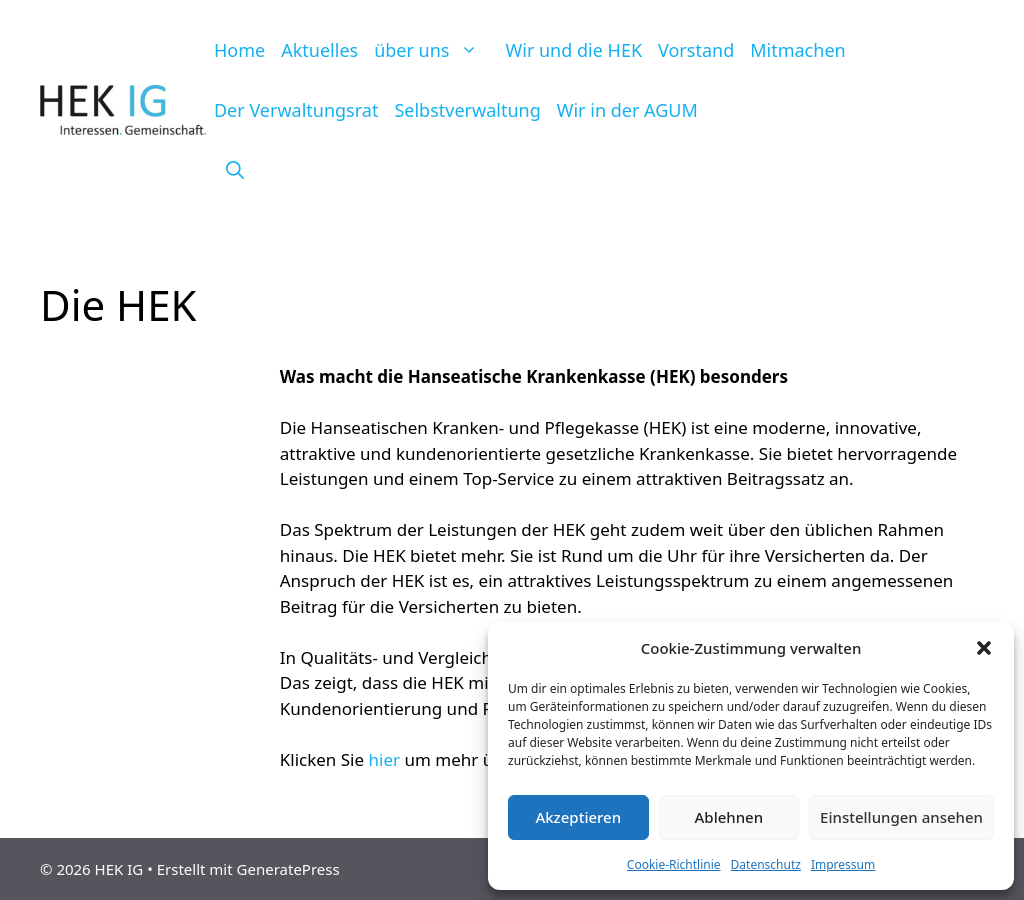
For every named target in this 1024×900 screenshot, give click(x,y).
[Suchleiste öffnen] (235, 170)
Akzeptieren (578, 817)
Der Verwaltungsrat (296, 110)
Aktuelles (319, 50)
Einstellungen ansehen (901, 817)
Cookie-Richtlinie (674, 864)
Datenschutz (766, 864)
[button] (984, 648)
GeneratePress (288, 869)
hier (385, 759)
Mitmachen (797, 50)
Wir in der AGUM (627, 110)
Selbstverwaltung (467, 110)
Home (239, 50)
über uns (435, 50)
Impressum (843, 864)
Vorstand (696, 50)
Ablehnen (729, 817)
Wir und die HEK (574, 50)
